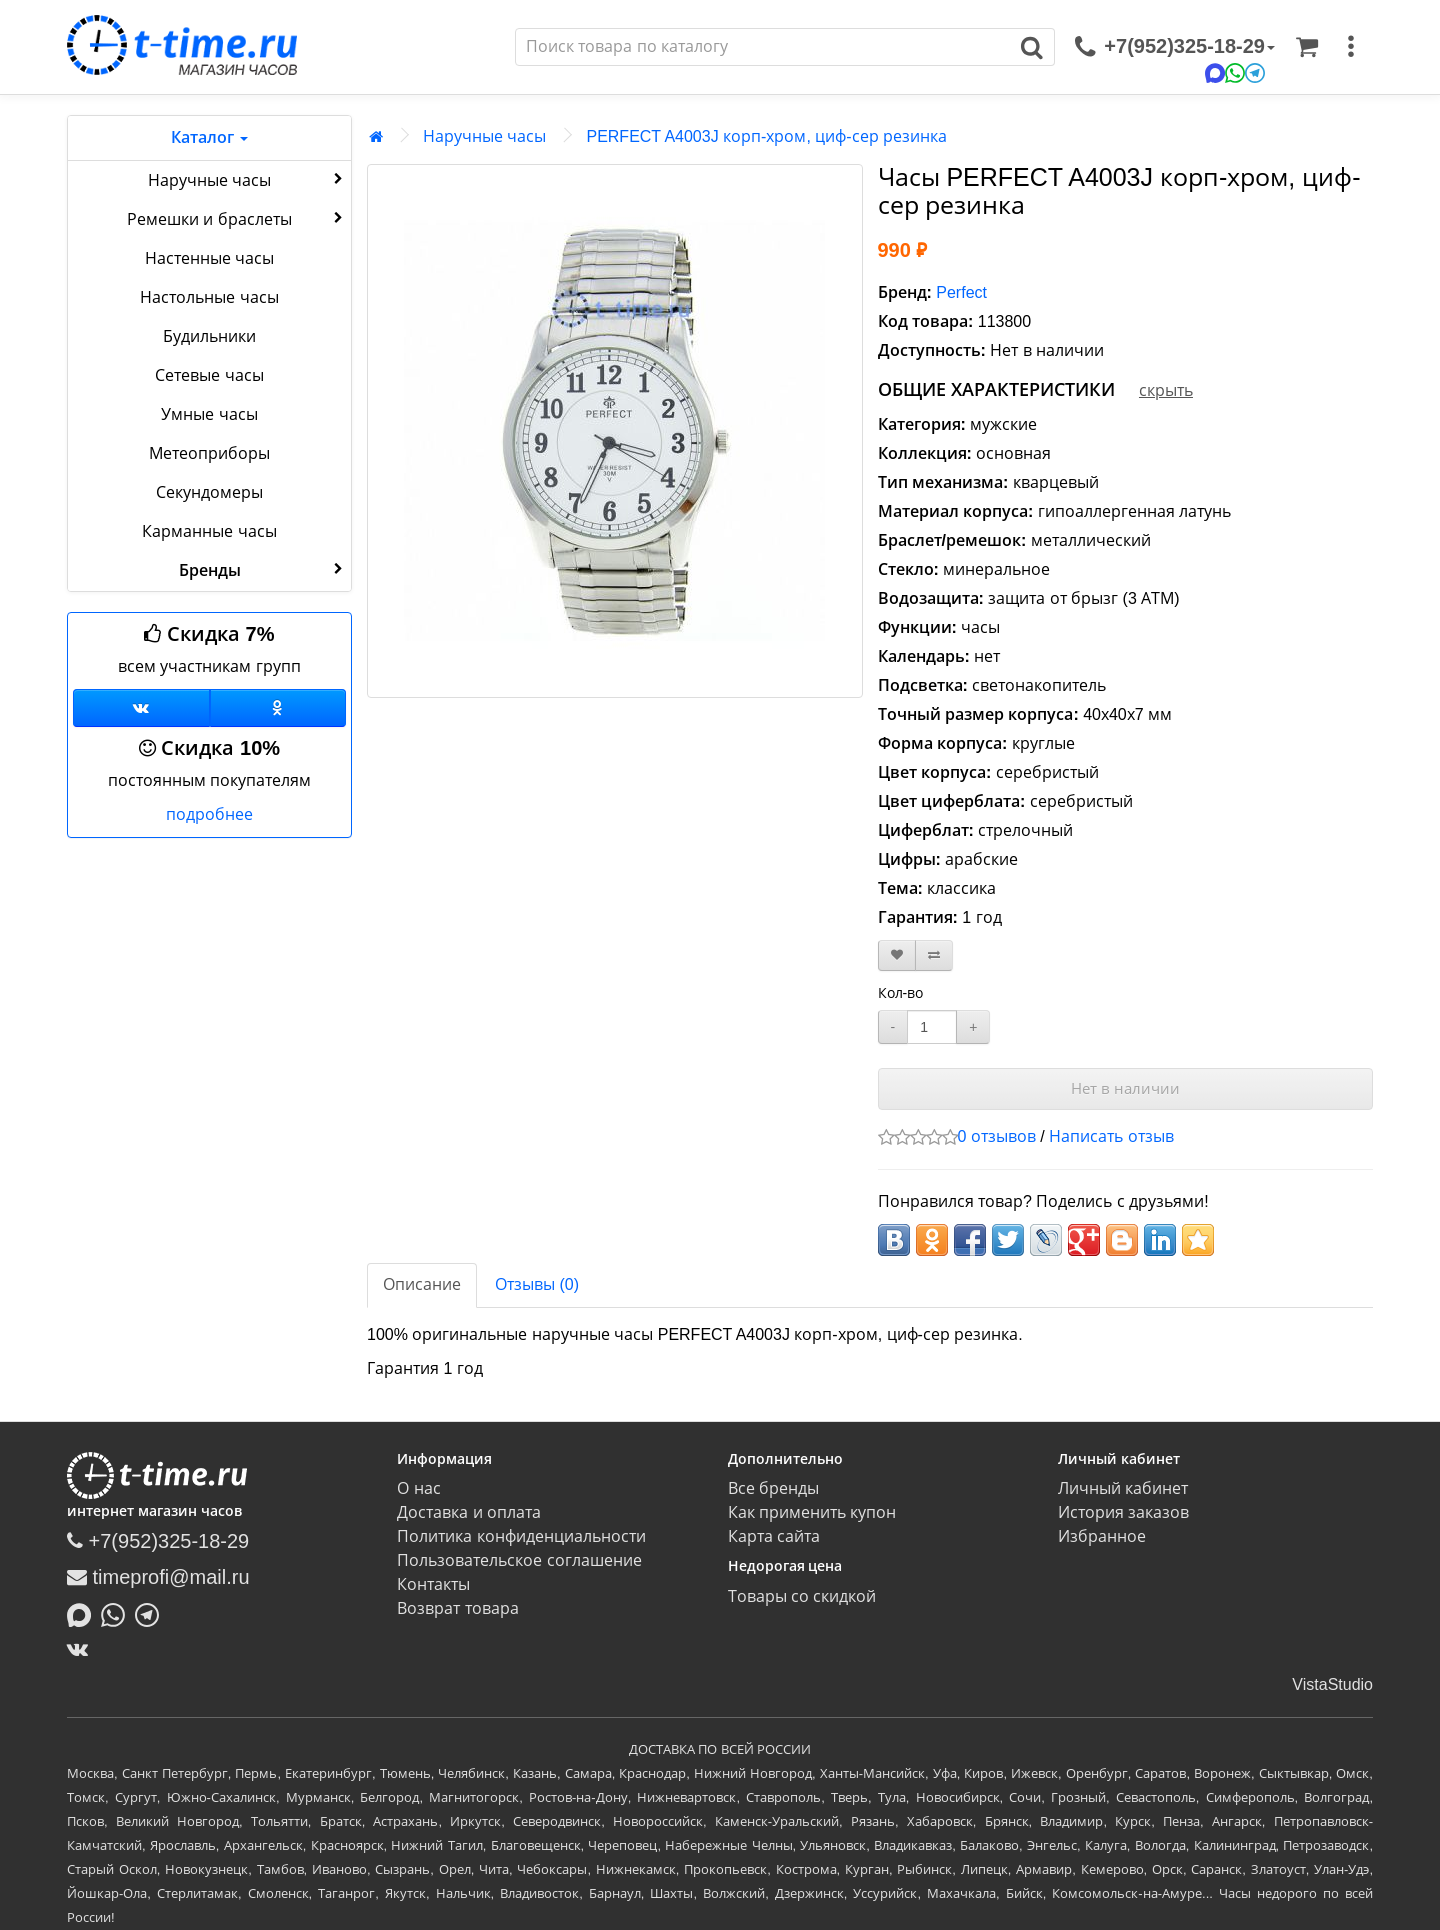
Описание (422, 1284)
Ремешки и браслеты (237, 218)
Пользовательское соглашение (519, 1560)
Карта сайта (774, 1536)
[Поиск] (763, 47)
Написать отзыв (1111, 1136)
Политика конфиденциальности (521, 1536)
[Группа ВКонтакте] (141, 708)
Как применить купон (812, 1512)
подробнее (209, 814)
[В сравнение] (934, 955)
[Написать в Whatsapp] (118, 1613)
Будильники (209, 336)
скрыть (1166, 390)
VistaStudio (1332, 1684)
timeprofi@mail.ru (158, 1577)
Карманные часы (209, 531)
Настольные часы (209, 297)
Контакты (433, 1584)
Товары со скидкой (802, 1596)
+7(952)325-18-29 (158, 1541)
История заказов (1123, 1512)
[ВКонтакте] (82, 1649)
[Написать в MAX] (84, 1613)
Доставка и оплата (469, 1512)
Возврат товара (457, 1608)
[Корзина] (1307, 47)
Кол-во (901, 993)
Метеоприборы (209, 453)
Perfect (961, 292)
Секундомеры (209, 492)
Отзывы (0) (537, 1284)
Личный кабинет (1123, 1488)
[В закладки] (897, 955)
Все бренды (773, 1488)
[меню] (1351, 47)
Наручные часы (247, 179)
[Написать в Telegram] (152, 1613)
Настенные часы (209, 258)
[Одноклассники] (278, 708)
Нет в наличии (1125, 1088)
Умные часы (209, 414)
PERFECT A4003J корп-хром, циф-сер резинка (766, 136)
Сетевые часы (209, 375)
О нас (418, 1488)
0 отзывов (997, 1136)
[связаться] (1175, 47)
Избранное (1102, 1536)
